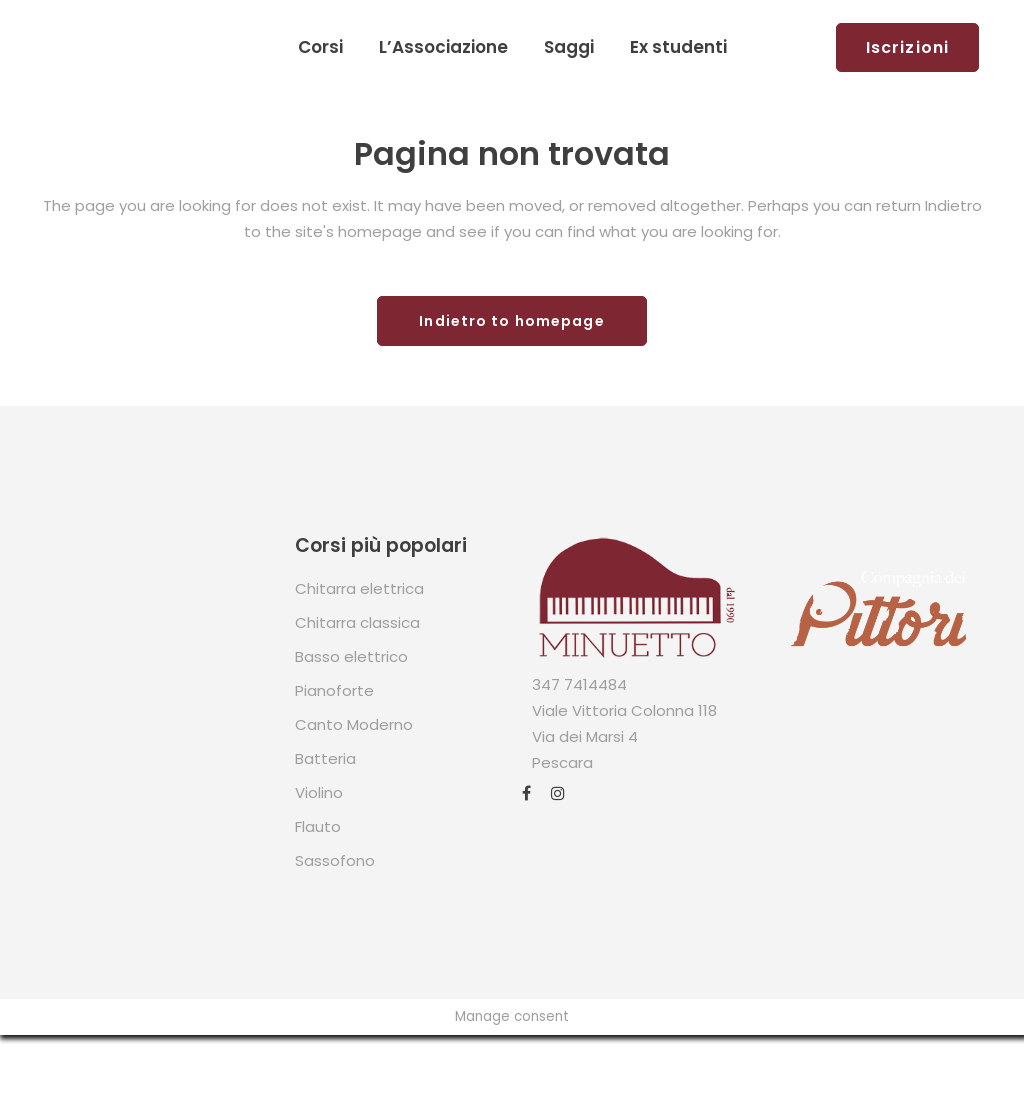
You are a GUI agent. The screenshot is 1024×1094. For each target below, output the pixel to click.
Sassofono (335, 860)
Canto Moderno (354, 724)
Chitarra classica (357, 622)
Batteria (325, 758)
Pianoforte (334, 690)
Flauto (318, 826)
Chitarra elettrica (359, 588)
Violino (319, 792)
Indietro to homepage (511, 321)
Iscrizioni (907, 47)
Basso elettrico (351, 656)
